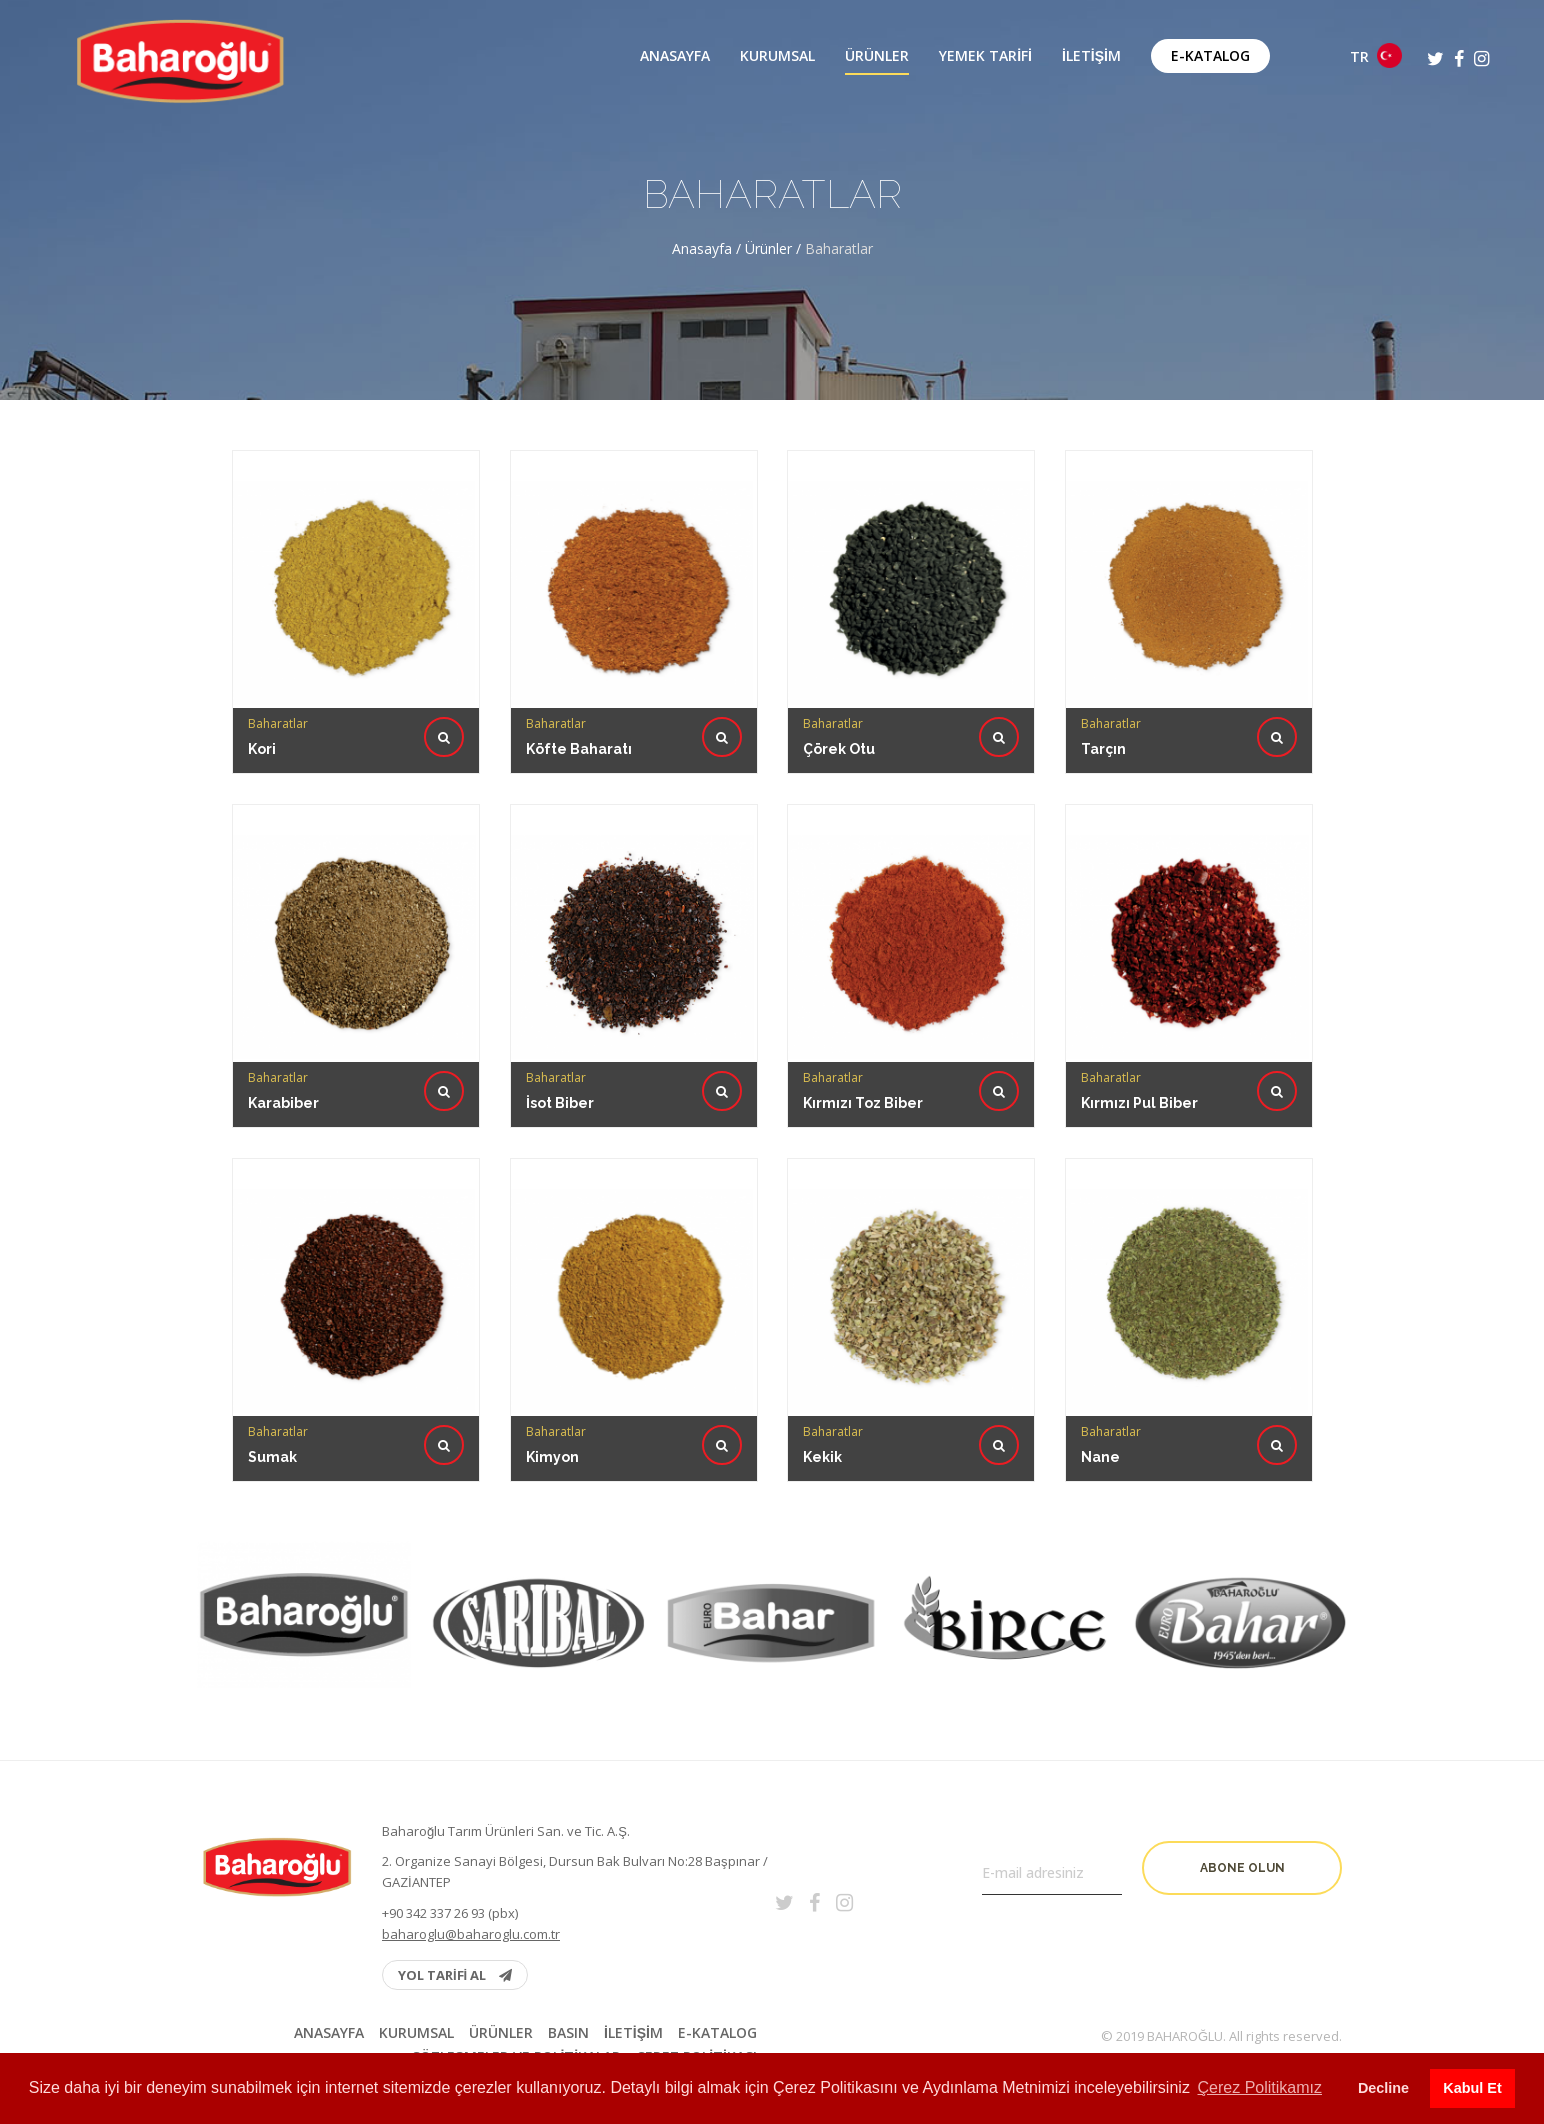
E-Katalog (1210, 55)
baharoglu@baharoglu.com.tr (471, 1934)
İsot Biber (562, 1058)
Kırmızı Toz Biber (865, 1058)
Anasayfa (675, 56)
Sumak (276, 1412)
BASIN (568, 2033)
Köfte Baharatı (579, 749)
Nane (1103, 1412)
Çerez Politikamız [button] (1260, 2087)
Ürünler (877, 56)
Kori (262, 749)
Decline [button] (1383, 2088)
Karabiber (286, 1058)
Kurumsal (777, 56)
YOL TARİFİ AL (455, 1975)
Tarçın (1103, 749)
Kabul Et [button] (1472, 2088)
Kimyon (554, 1412)
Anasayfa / (708, 248)
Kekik (826, 1412)
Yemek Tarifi (985, 56)
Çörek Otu (839, 749)
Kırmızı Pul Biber (1140, 1058)
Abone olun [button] (1242, 1868)
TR (1376, 55)
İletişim (1091, 56)
